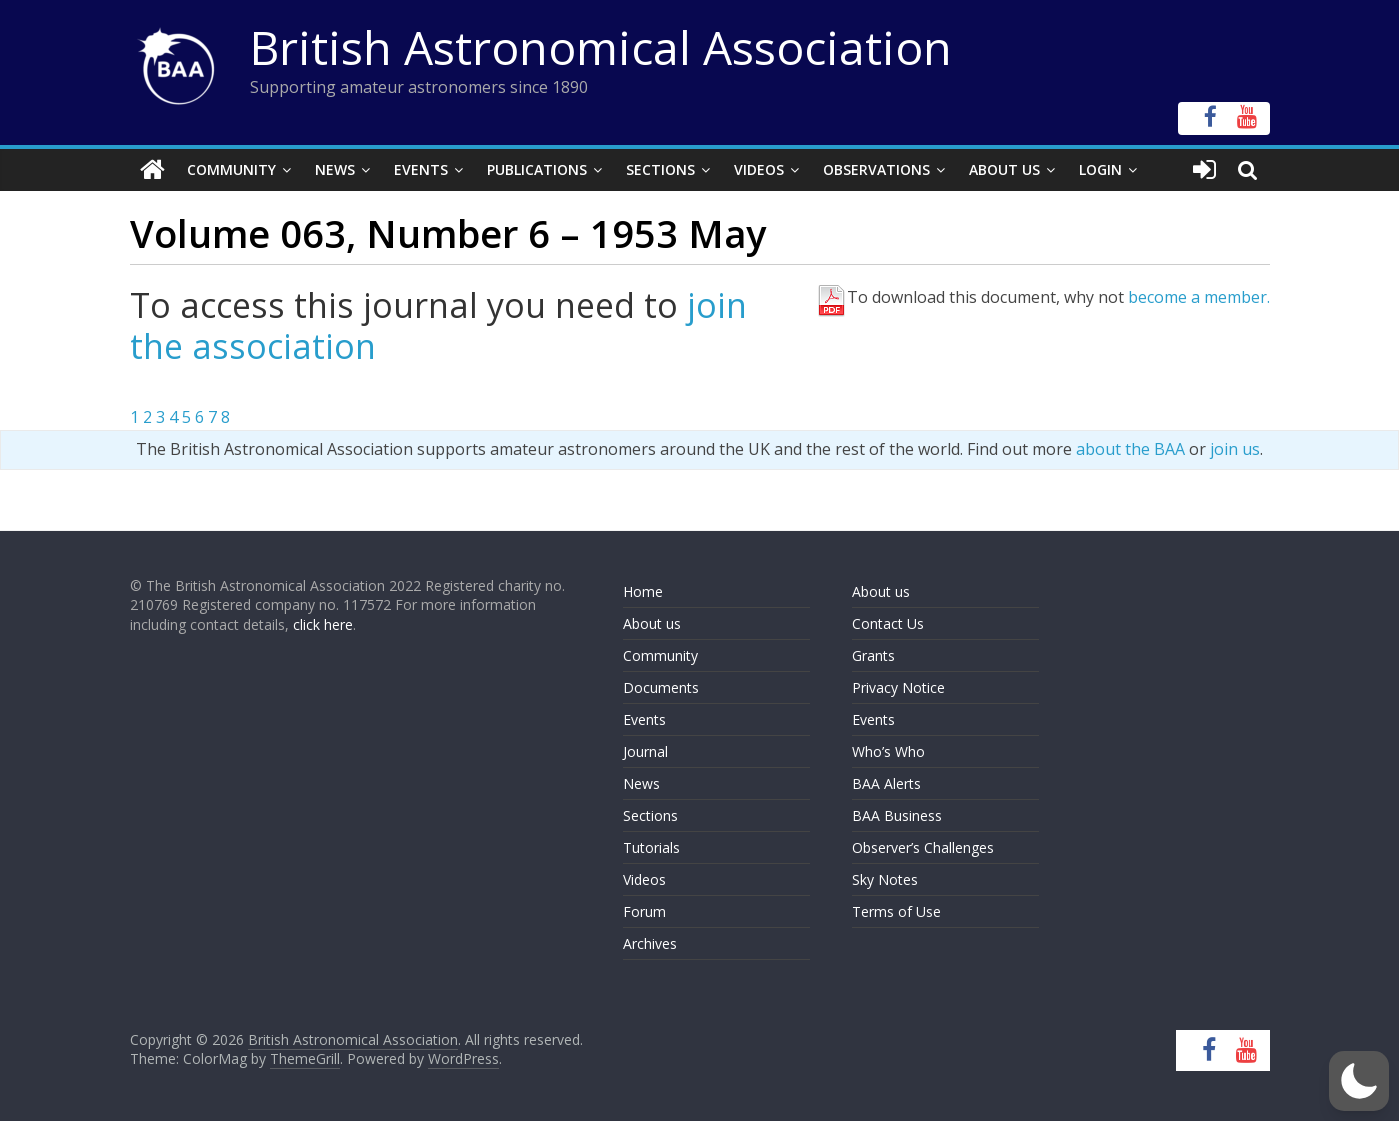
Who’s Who (888, 751)
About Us (1004, 169)
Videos (759, 169)
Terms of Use (896, 911)
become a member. (1199, 297)
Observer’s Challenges (923, 847)
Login (1100, 169)
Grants (873, 655)
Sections (660, 169)
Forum (644, 911)
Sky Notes (885, 879)
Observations (876, 169)
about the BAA (1130, 449)
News (335, 169)
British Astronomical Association (601, 47)
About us (652, 623)
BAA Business (897, 815)
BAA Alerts (886, 783)
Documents (661, 687)
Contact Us (888, 623)
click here (323, 624)
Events (421, 169)
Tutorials (651, 847)
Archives (650, 943)
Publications (537, 169)
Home (643, 591)
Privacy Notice (898, 687)
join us (1235, 449)
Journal (645, 751)
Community (231, 169)
